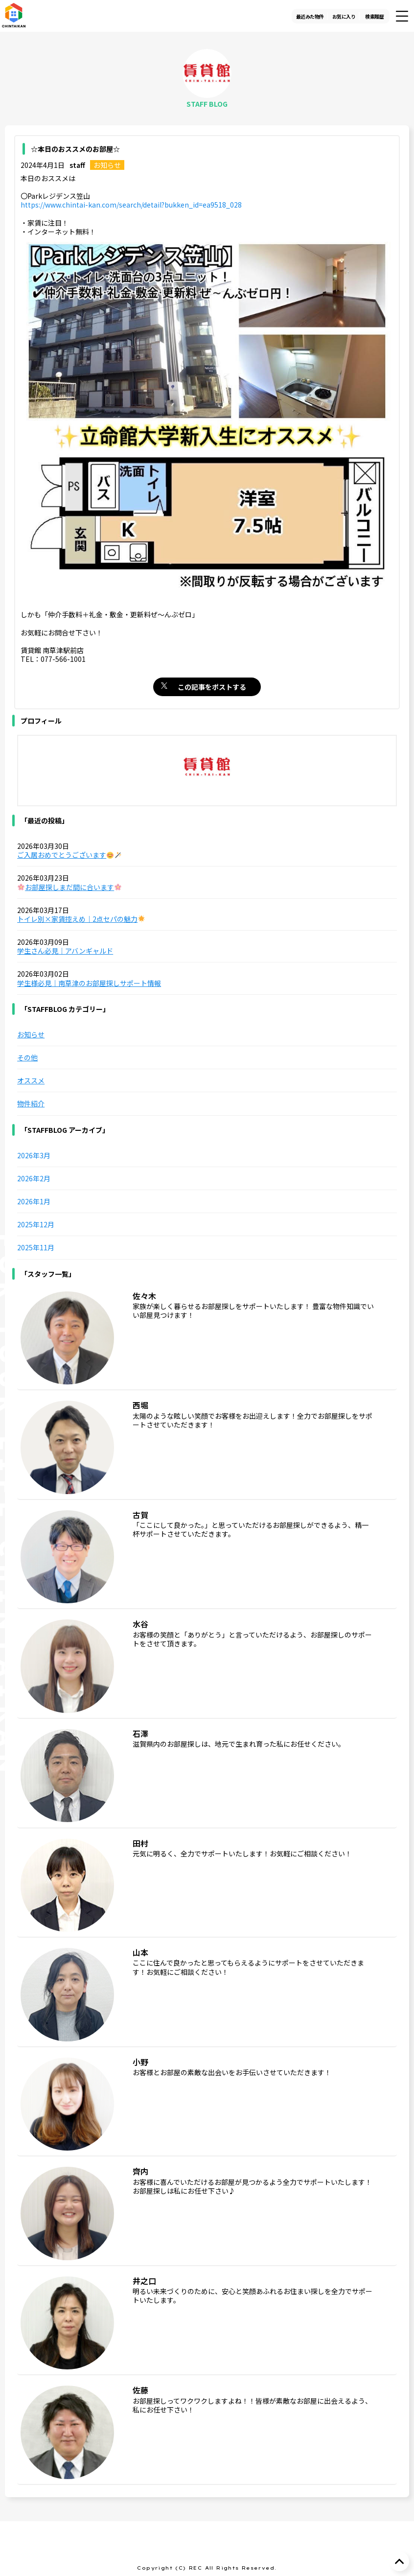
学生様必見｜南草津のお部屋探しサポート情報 (89, 983)
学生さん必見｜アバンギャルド (65, 950)
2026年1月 (33, 1201)
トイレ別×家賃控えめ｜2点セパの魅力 (81, 918)
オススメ (31, 1080)
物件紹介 (31, 1103)
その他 (27, 1057)
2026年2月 (33, 1178)
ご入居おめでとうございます (69, 854)
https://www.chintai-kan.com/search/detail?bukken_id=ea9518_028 (131, 204)
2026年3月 (33, 1155)
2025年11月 (35, 1247)
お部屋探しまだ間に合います (69, 887)
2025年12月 (35, 1224)
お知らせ (107, 165)
